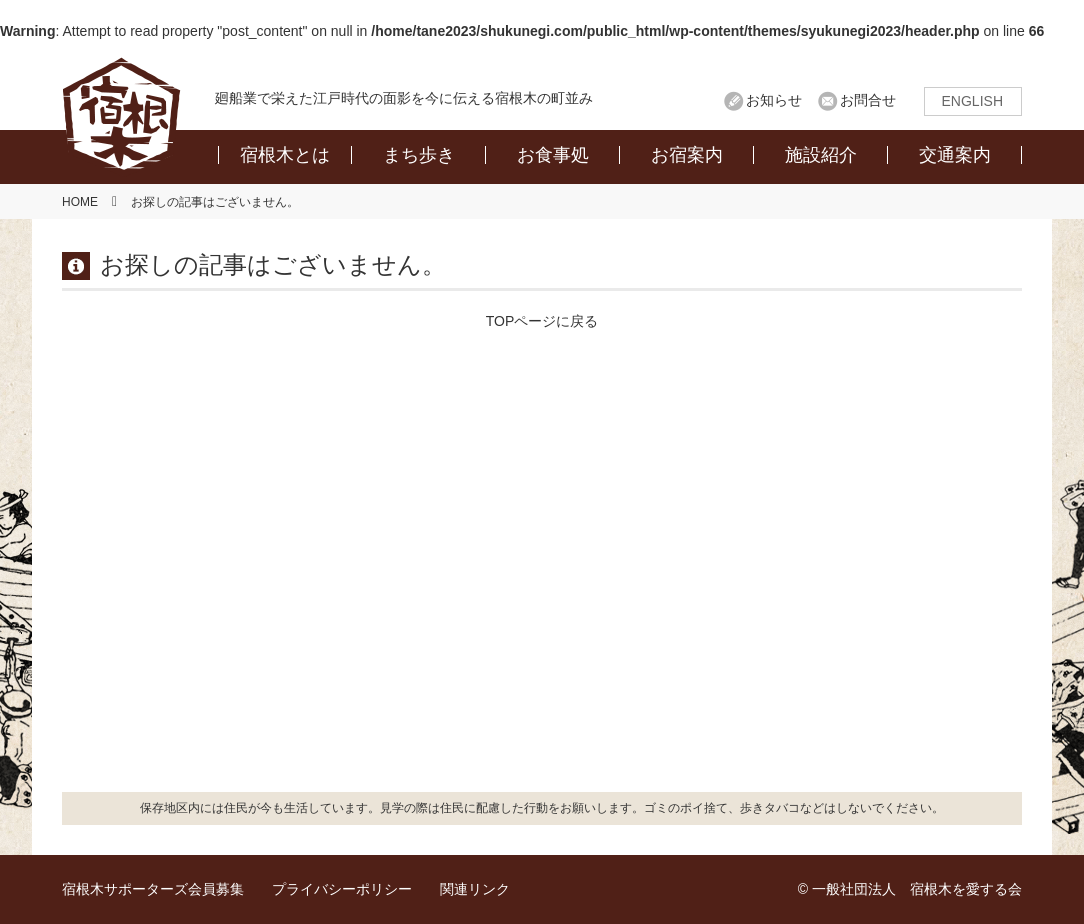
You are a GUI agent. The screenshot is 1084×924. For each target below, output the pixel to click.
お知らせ (774, 100)
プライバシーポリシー (342, 889)
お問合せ (868, 100)
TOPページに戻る (542, 321)
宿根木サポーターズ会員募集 (153, 889)
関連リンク (475, 889)
